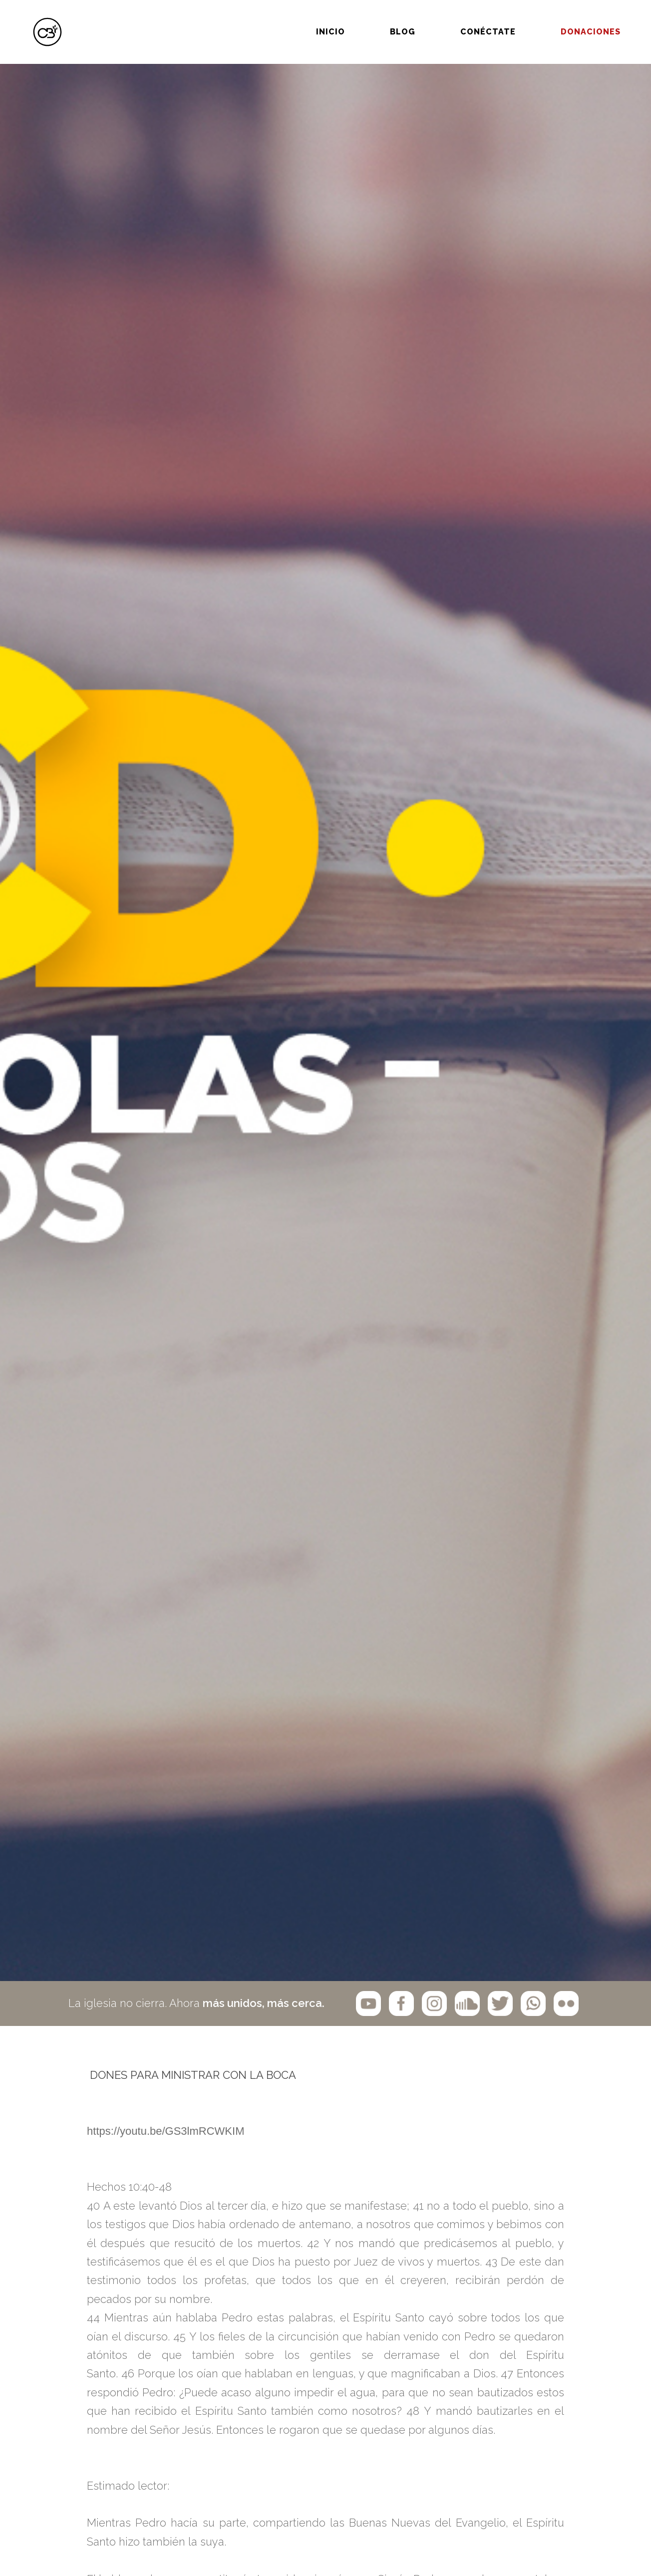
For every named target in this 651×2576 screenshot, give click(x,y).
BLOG (370, 18)
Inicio (298, 18)
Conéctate (455, 18)
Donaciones (558, 18)
